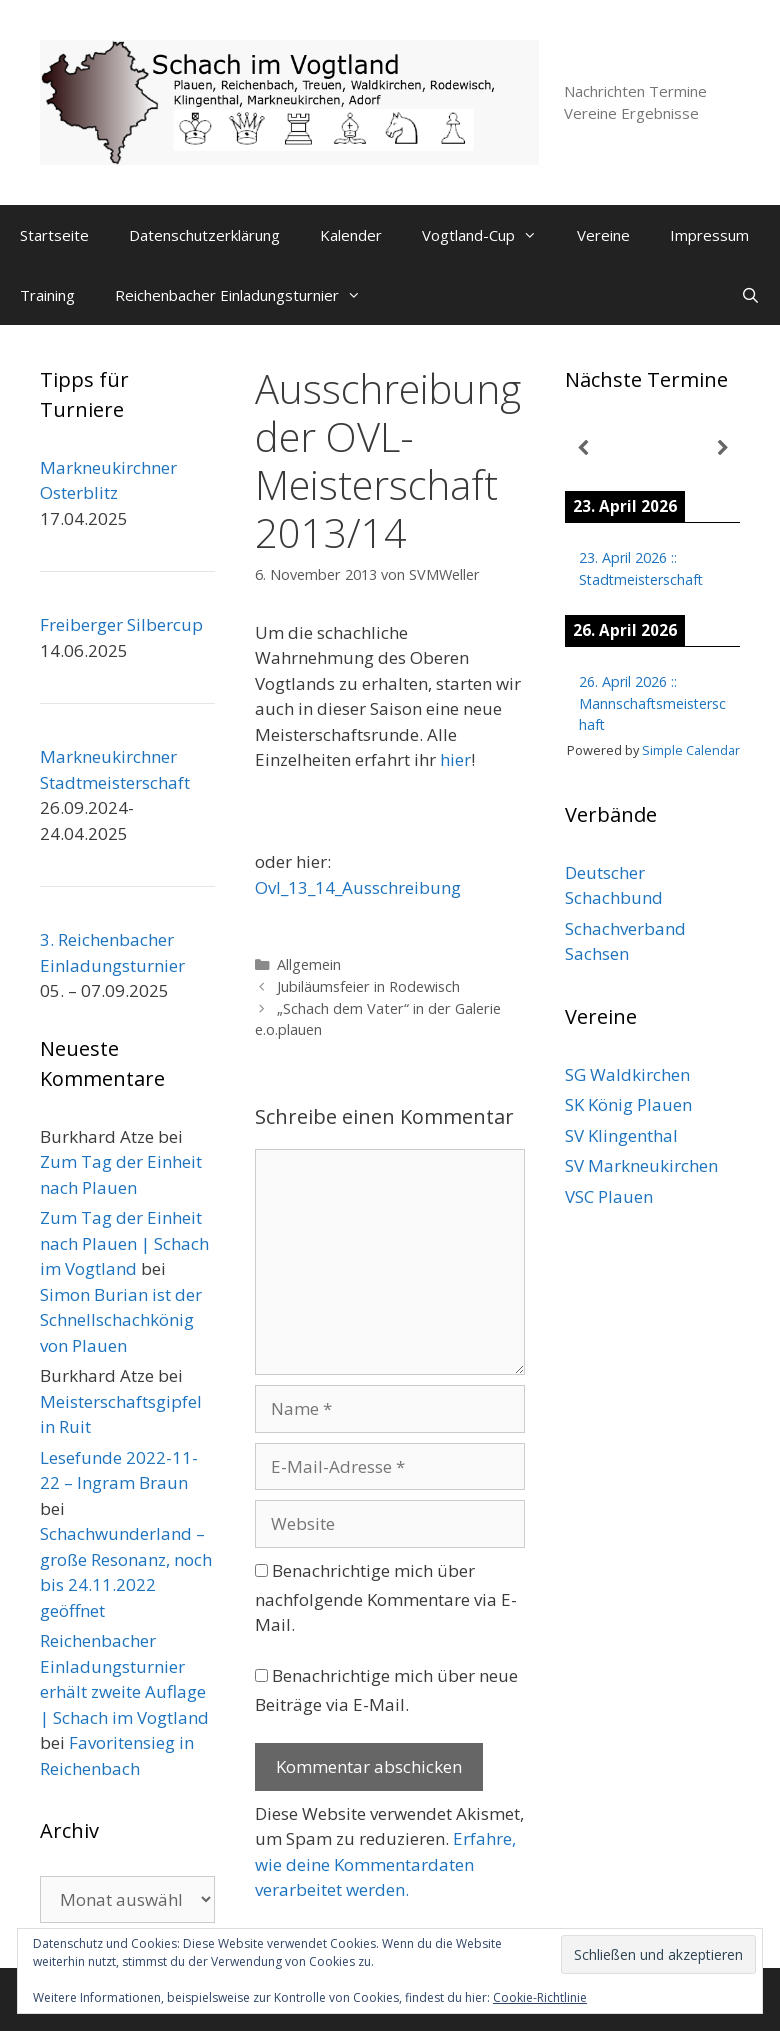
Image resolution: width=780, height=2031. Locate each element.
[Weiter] (722, 448)
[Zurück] (582, 448)
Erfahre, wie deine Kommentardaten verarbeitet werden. (385, 1864)
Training (47, 295)
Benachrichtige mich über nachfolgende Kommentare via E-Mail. (386, 1598)
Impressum (709, 235)
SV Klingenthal (621, 1135)
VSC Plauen (609, 1196)
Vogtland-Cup (489, 235)
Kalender (351, 235)
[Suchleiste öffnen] (750, 295)
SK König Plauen (628, 1104)
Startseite (54, 235)
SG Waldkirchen (627, 1074)
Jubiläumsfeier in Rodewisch (368, 986)
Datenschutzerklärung (204, 235)
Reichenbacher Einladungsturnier (248, 295)
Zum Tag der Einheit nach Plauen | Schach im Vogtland (124, 1243)
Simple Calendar (691, 750)
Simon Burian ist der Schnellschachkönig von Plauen (121, 1320)
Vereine (603, 235)
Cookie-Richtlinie (540, 1997)
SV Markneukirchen (641, 1165)
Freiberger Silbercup (121, 624)
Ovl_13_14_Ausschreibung (358, 887)
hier (455, 759)
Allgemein (309, 964)
